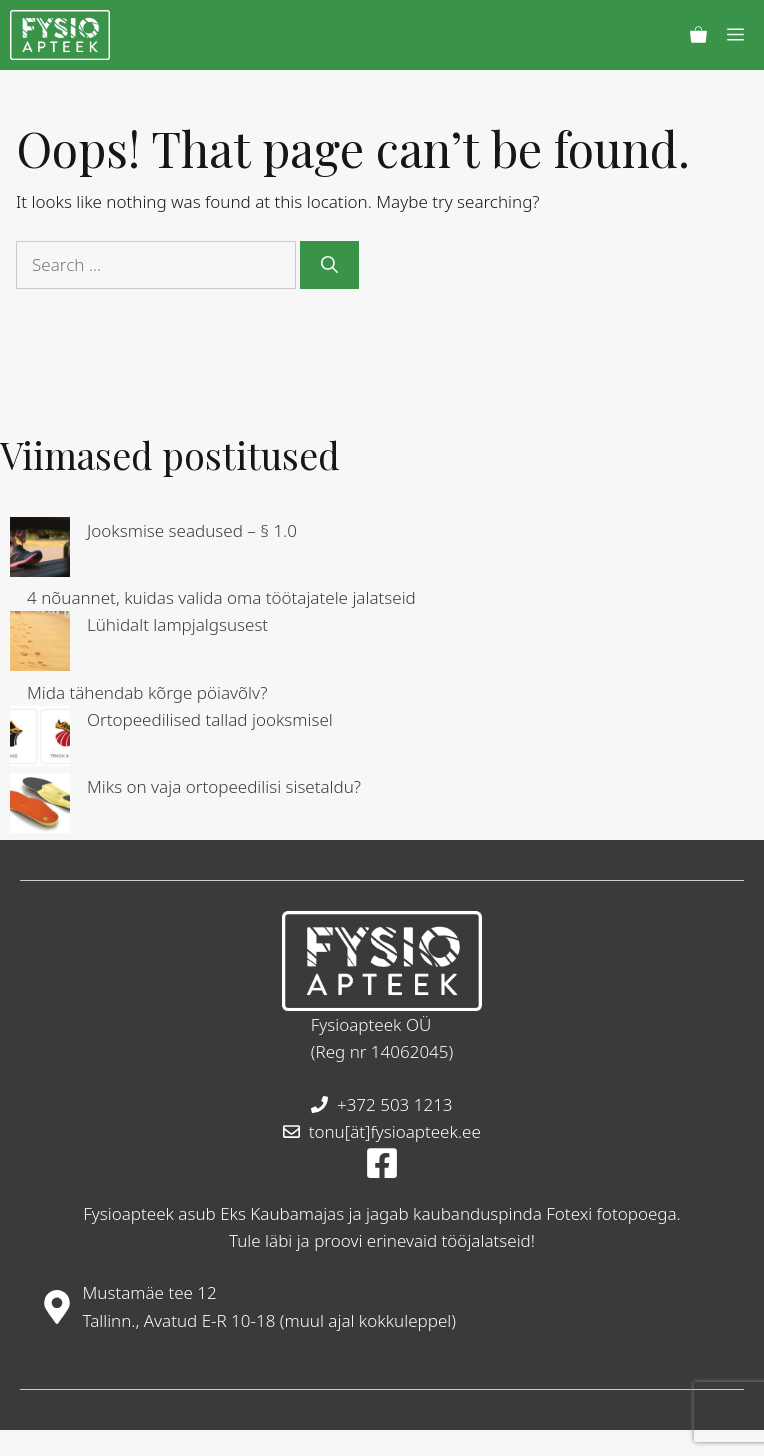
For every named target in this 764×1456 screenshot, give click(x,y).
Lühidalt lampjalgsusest (177, 624)
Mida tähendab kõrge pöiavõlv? (147, 692)
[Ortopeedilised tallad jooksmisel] (40, 739)
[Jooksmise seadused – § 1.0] (40, 550)
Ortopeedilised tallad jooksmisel (210, 719)
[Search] (329, 265)
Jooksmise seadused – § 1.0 (192, 530)
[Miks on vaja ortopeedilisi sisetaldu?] (40, 806)
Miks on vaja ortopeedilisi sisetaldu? (224, 786)
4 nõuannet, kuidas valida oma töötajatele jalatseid (221, 597)
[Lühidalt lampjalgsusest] (40, 644)
